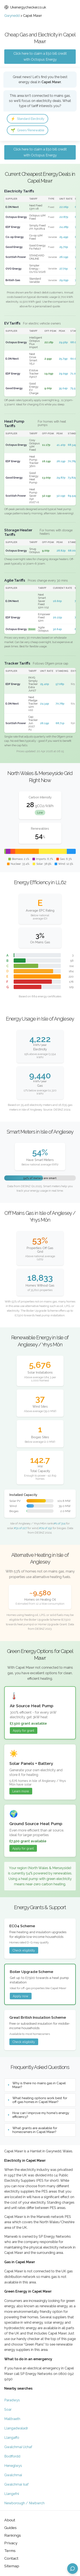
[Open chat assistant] (72, 2568)
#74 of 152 (45, 1528)
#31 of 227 (20, 1528)
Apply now (20, 1996)
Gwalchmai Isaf (16, 2484)
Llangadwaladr (16, 2428)
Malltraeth (12, 2419)
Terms (10, 2550)
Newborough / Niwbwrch (24, 2503)
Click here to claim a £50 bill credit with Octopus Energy (40, 56)
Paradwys (12, 2400)
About (9, 2520)
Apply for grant (23, 1730)
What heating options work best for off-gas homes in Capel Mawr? (39, 2100)
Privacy (10, 2543)
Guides (10, 2527)
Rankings (12, 2535)
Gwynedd (12, 16)
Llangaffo (11, 2438)
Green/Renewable (27, 130)
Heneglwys (13, 2466)
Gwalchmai (13, 2475)
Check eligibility (23, 1950)
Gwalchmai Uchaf (18, 2447)
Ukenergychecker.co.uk (25, 7)
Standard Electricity (27, 119)
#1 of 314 (59, 1523)
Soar (8, 2409)
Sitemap (11, 2566)
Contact (11, 2558)
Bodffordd (12, 2456)
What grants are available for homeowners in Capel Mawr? (34, 2130)
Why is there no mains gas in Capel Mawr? (39, 2085)
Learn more (20, 1791)
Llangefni (11, 2494)
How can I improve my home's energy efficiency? (40, 2115)
